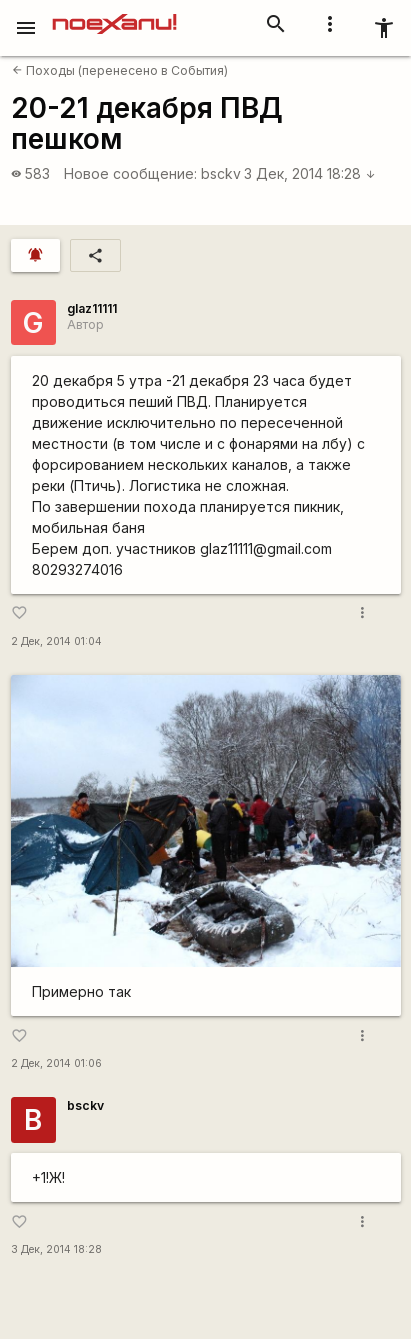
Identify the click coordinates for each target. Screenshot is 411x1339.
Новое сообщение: (130, 173)
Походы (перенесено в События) (120, 70)
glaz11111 (92, 308)
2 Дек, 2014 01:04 (56, 641)
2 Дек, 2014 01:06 (56, 1063)
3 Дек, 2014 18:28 (310, 173)
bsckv (221, 173)
